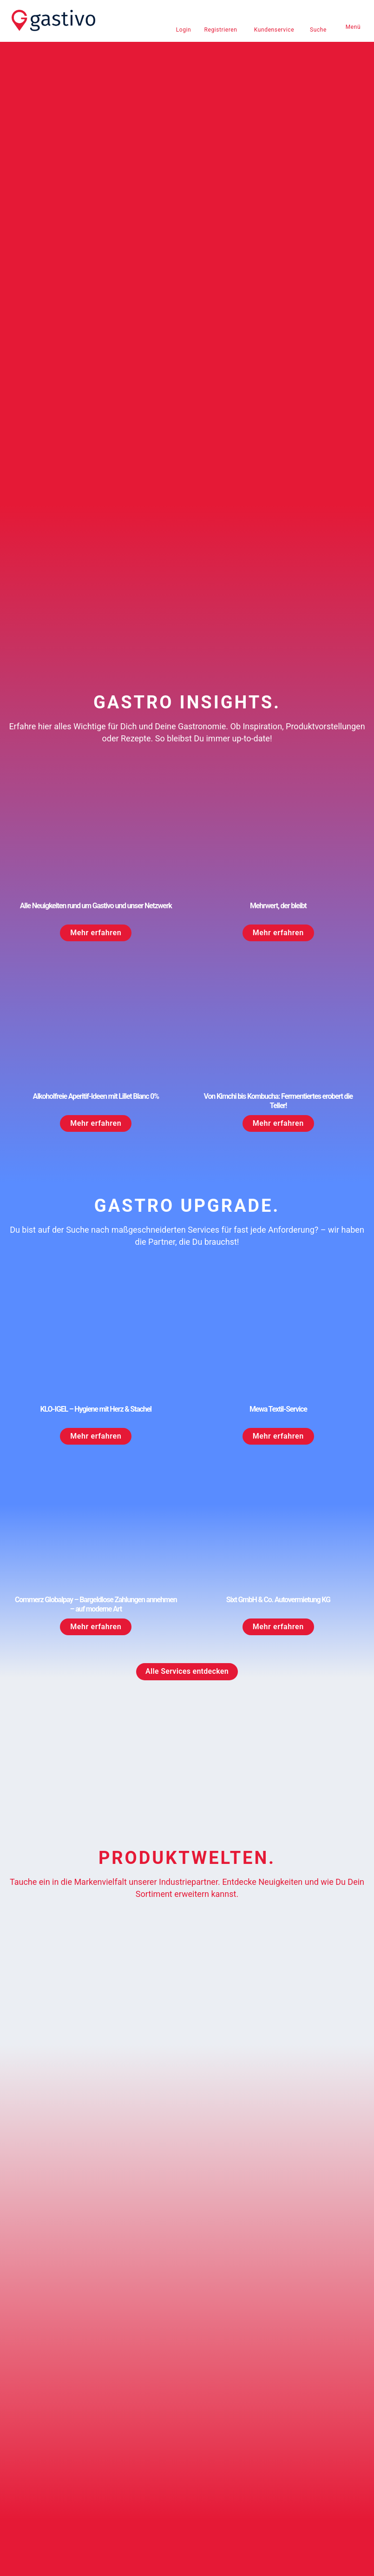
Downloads (211, 2416)
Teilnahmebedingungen (228, 2479)
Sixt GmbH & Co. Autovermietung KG (278, 1309)
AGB (26, 2476)
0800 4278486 (40, 2384)
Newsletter (210, 2368)
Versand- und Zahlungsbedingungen (247, 2462)
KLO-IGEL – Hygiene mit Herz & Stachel (95, 1118)
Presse (205, 2400)
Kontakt (31, 2400)
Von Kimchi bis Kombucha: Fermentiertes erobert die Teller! (278, 811)
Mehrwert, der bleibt (278, 615)
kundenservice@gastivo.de (58, 2368)
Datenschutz (38, 2492)
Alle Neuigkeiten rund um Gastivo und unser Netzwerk (96, 615)
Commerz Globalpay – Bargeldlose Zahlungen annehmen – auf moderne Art (96, 1314)
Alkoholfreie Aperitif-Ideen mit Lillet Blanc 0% (96, 806)
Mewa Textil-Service (278, 1118)
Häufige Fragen (42, 2416)
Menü (353, 27)
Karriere (206, 2384)
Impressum (36, 2460)
